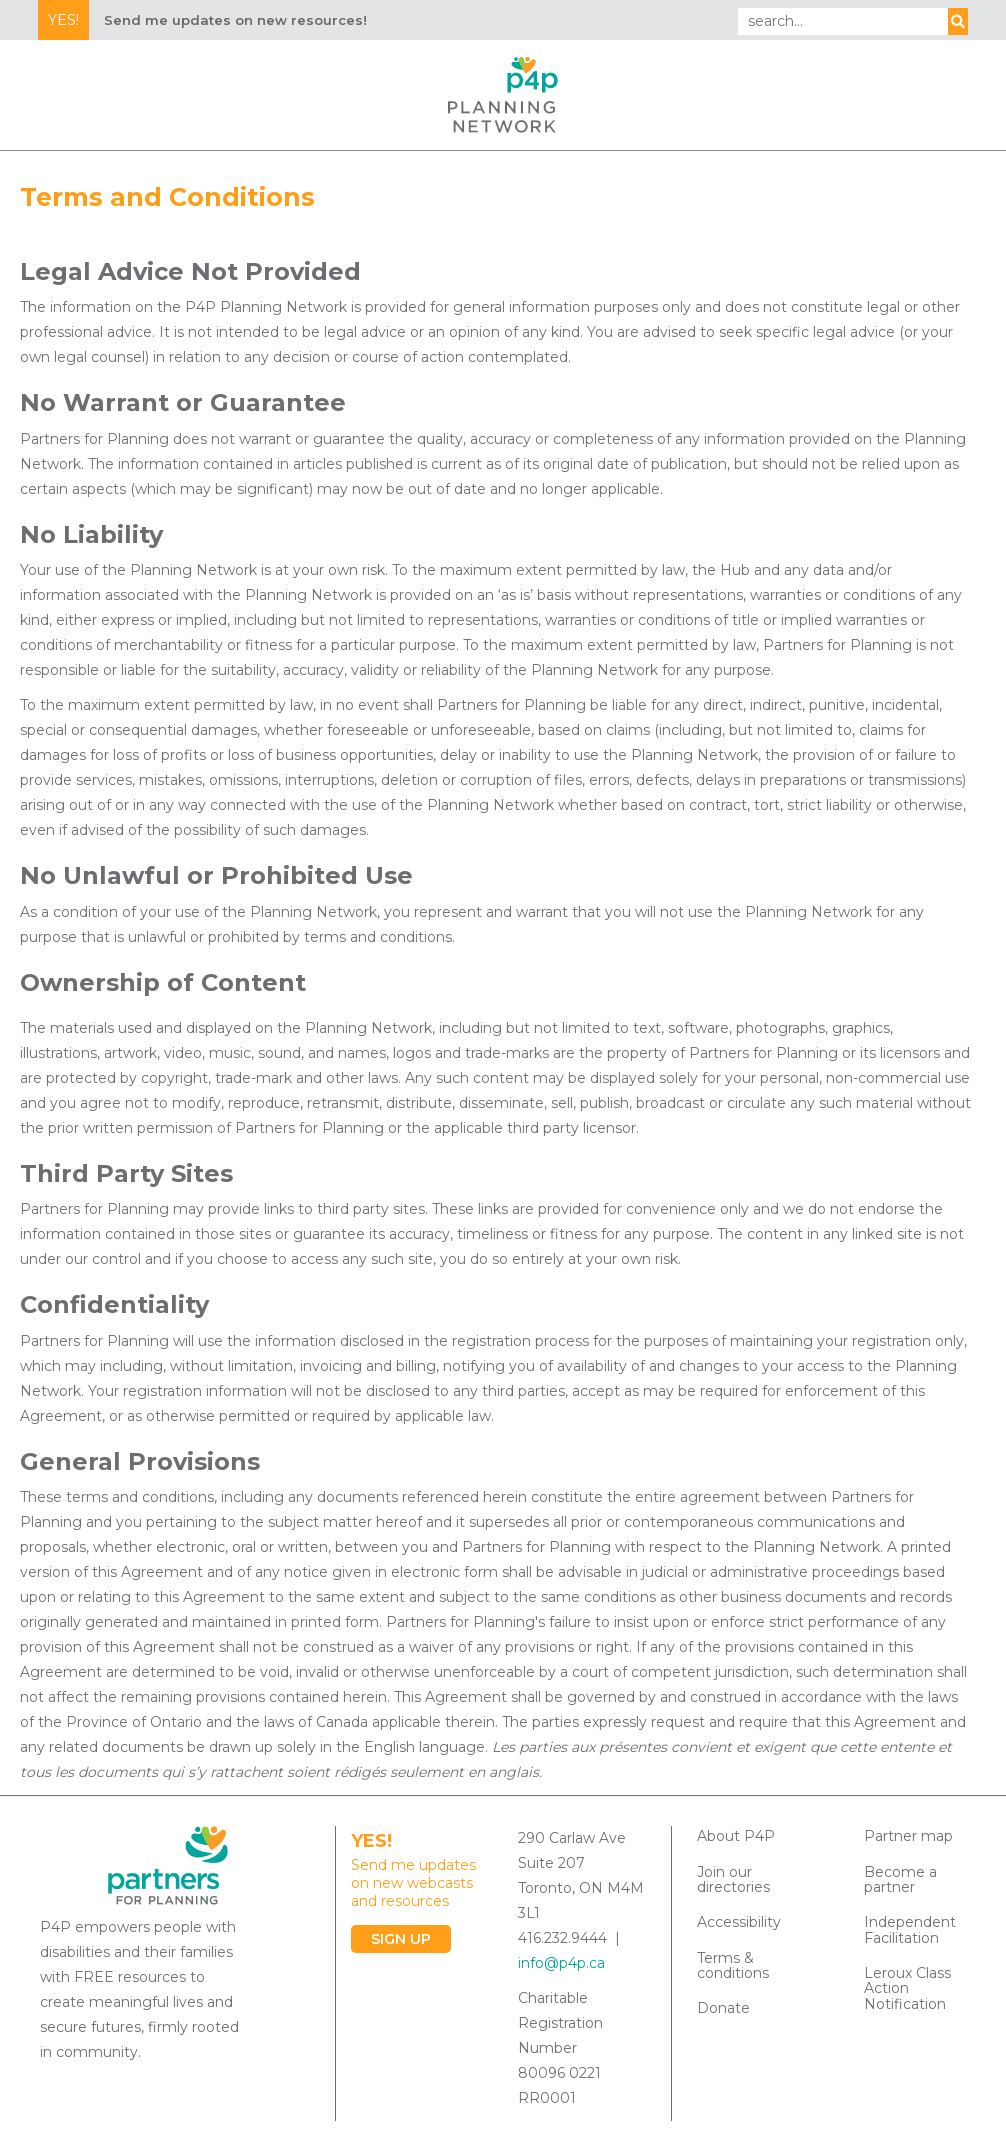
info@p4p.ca (561, 1963)
